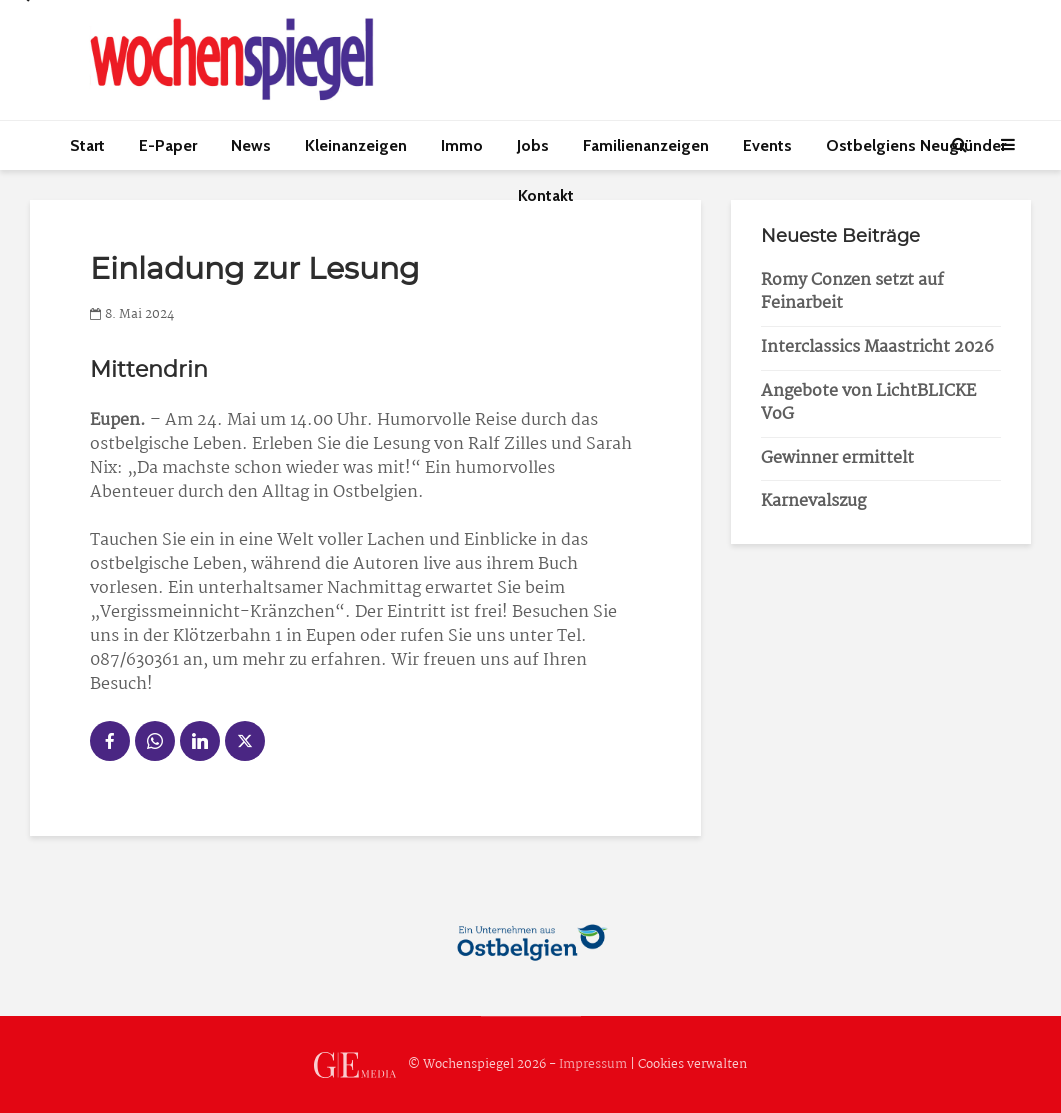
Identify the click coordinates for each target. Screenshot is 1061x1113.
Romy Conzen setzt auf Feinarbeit (852, 292)
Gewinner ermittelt (837, 458)
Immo (462, 145)
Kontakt (546, 195)
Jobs (533, 145)
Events (767, 145)
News (251, 145)
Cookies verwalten (692, 1064)
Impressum (593, 1064)
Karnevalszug (813, 501)
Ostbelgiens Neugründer (916, 145)
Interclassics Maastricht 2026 (877, 347)
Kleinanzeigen (356, 145)
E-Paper (168, 145)
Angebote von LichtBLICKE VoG (868, 403)
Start (87, 145)
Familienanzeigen (646, 145)
